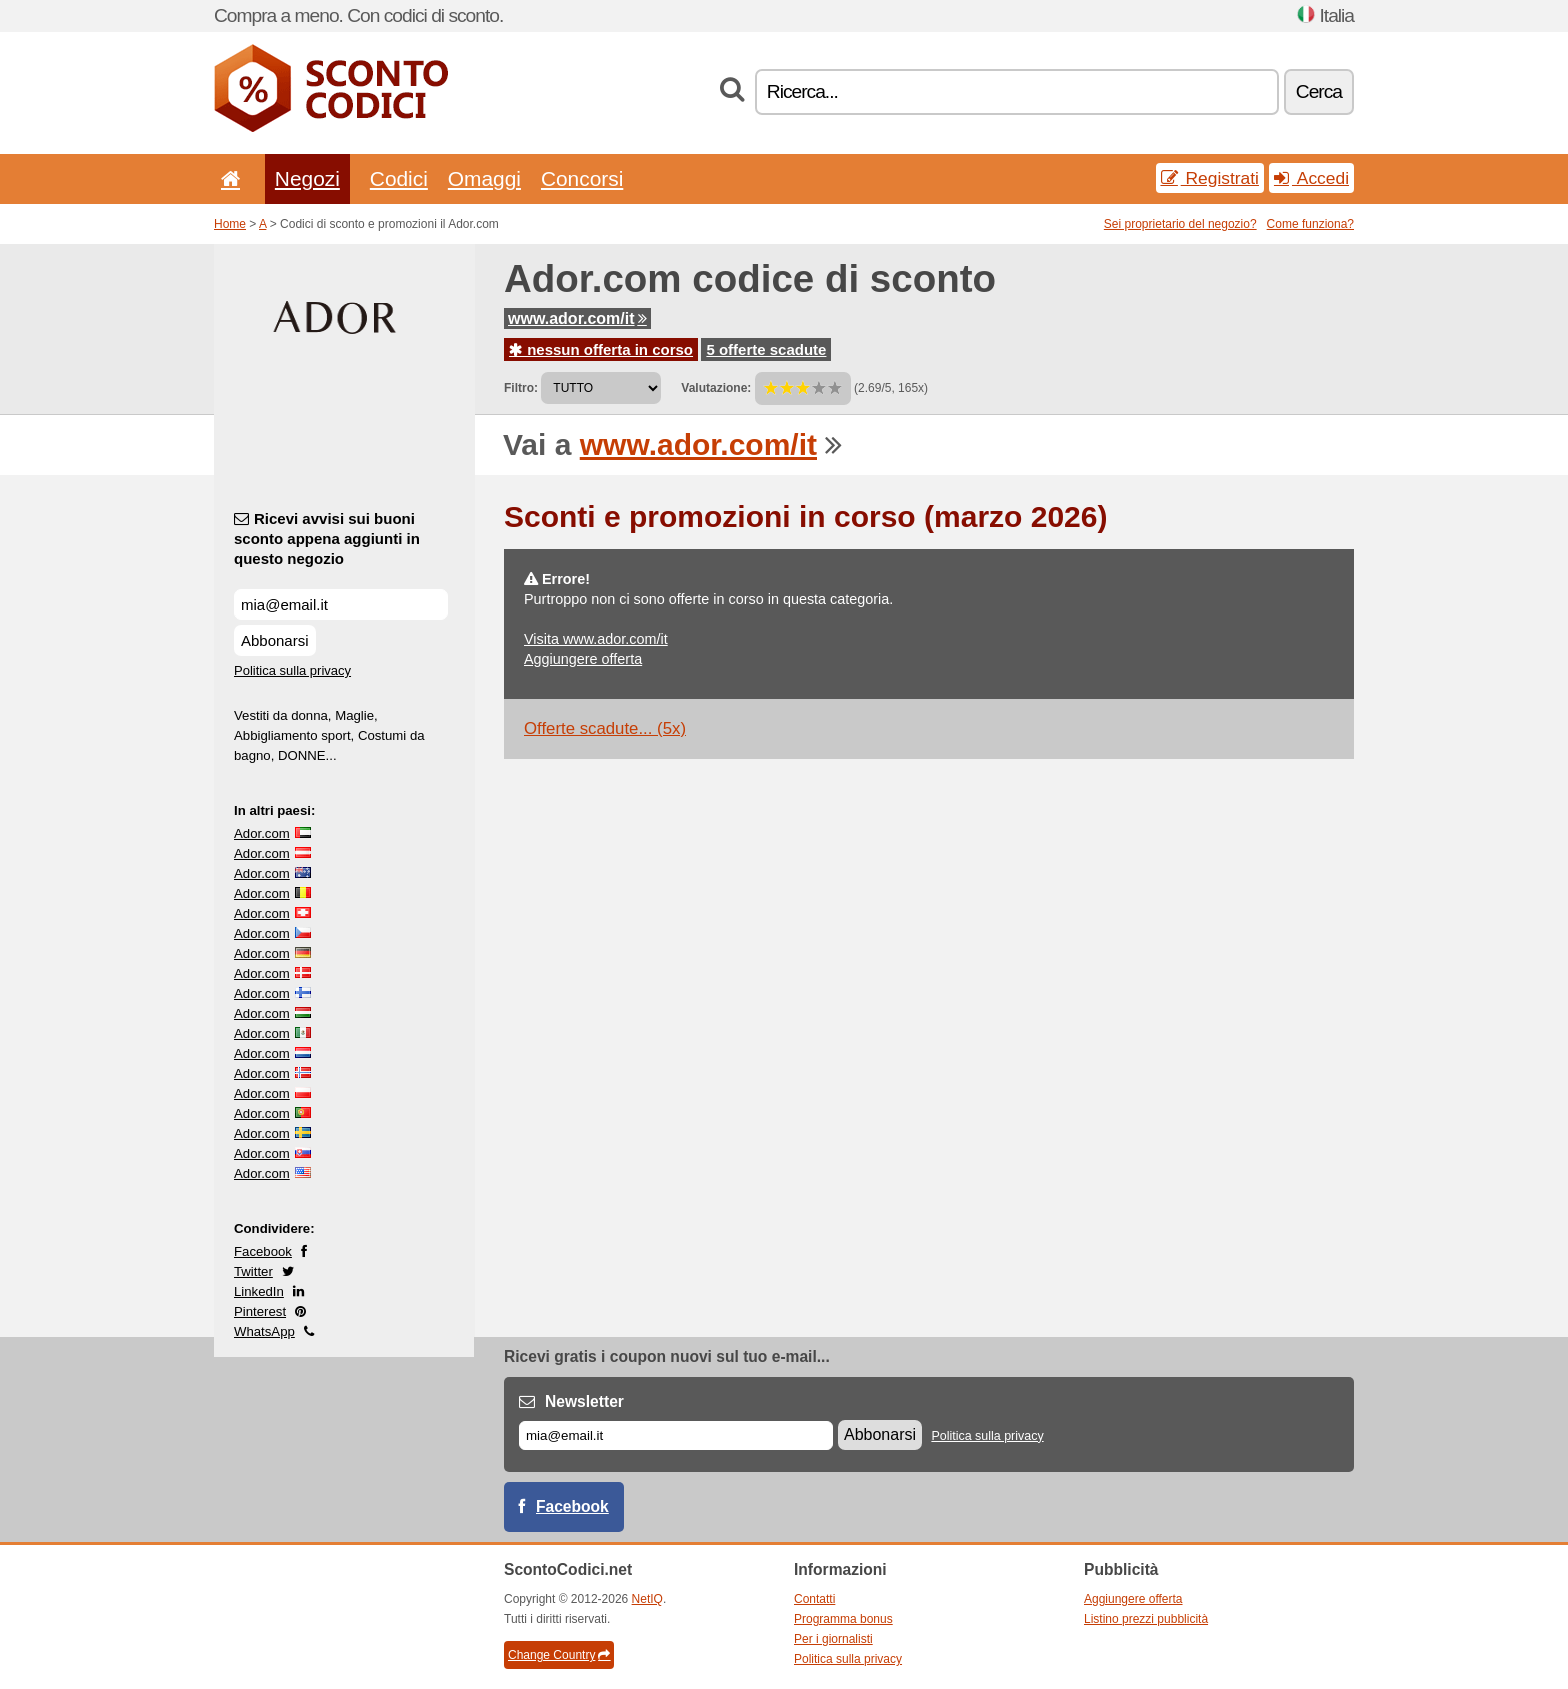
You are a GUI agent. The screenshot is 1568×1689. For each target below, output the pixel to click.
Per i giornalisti (833, 1639)
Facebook (263, 1251)
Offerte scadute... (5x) (605, 728)
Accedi (1311, 178)
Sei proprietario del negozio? (1180, 224)
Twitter (253, 1271)
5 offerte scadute (766, 349)
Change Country (559, 1655)
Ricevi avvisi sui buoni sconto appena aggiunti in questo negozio (327, 538)
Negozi (307, 178)
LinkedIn (259, 1291)
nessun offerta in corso (601, 349)
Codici (399, 178)
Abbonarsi (275, 640)
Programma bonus (843, 1619)
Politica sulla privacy (292, 670)
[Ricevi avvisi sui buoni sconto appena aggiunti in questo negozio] (341, 604)
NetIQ (647, 1599)
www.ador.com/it (577, 318)
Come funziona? (1310, 224)
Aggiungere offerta (583, 659)
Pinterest (260, 1311)
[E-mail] (676, 1435)
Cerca (1319, 91)
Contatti (814, 1599)
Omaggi (484, 178)
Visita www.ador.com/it (596, 639)
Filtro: (521, 388)
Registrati (1210, 178)
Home (230, 224)
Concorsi (582, 178)
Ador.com (262, 833)
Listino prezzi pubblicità (1146, 1619)
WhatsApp (264, 1331)
